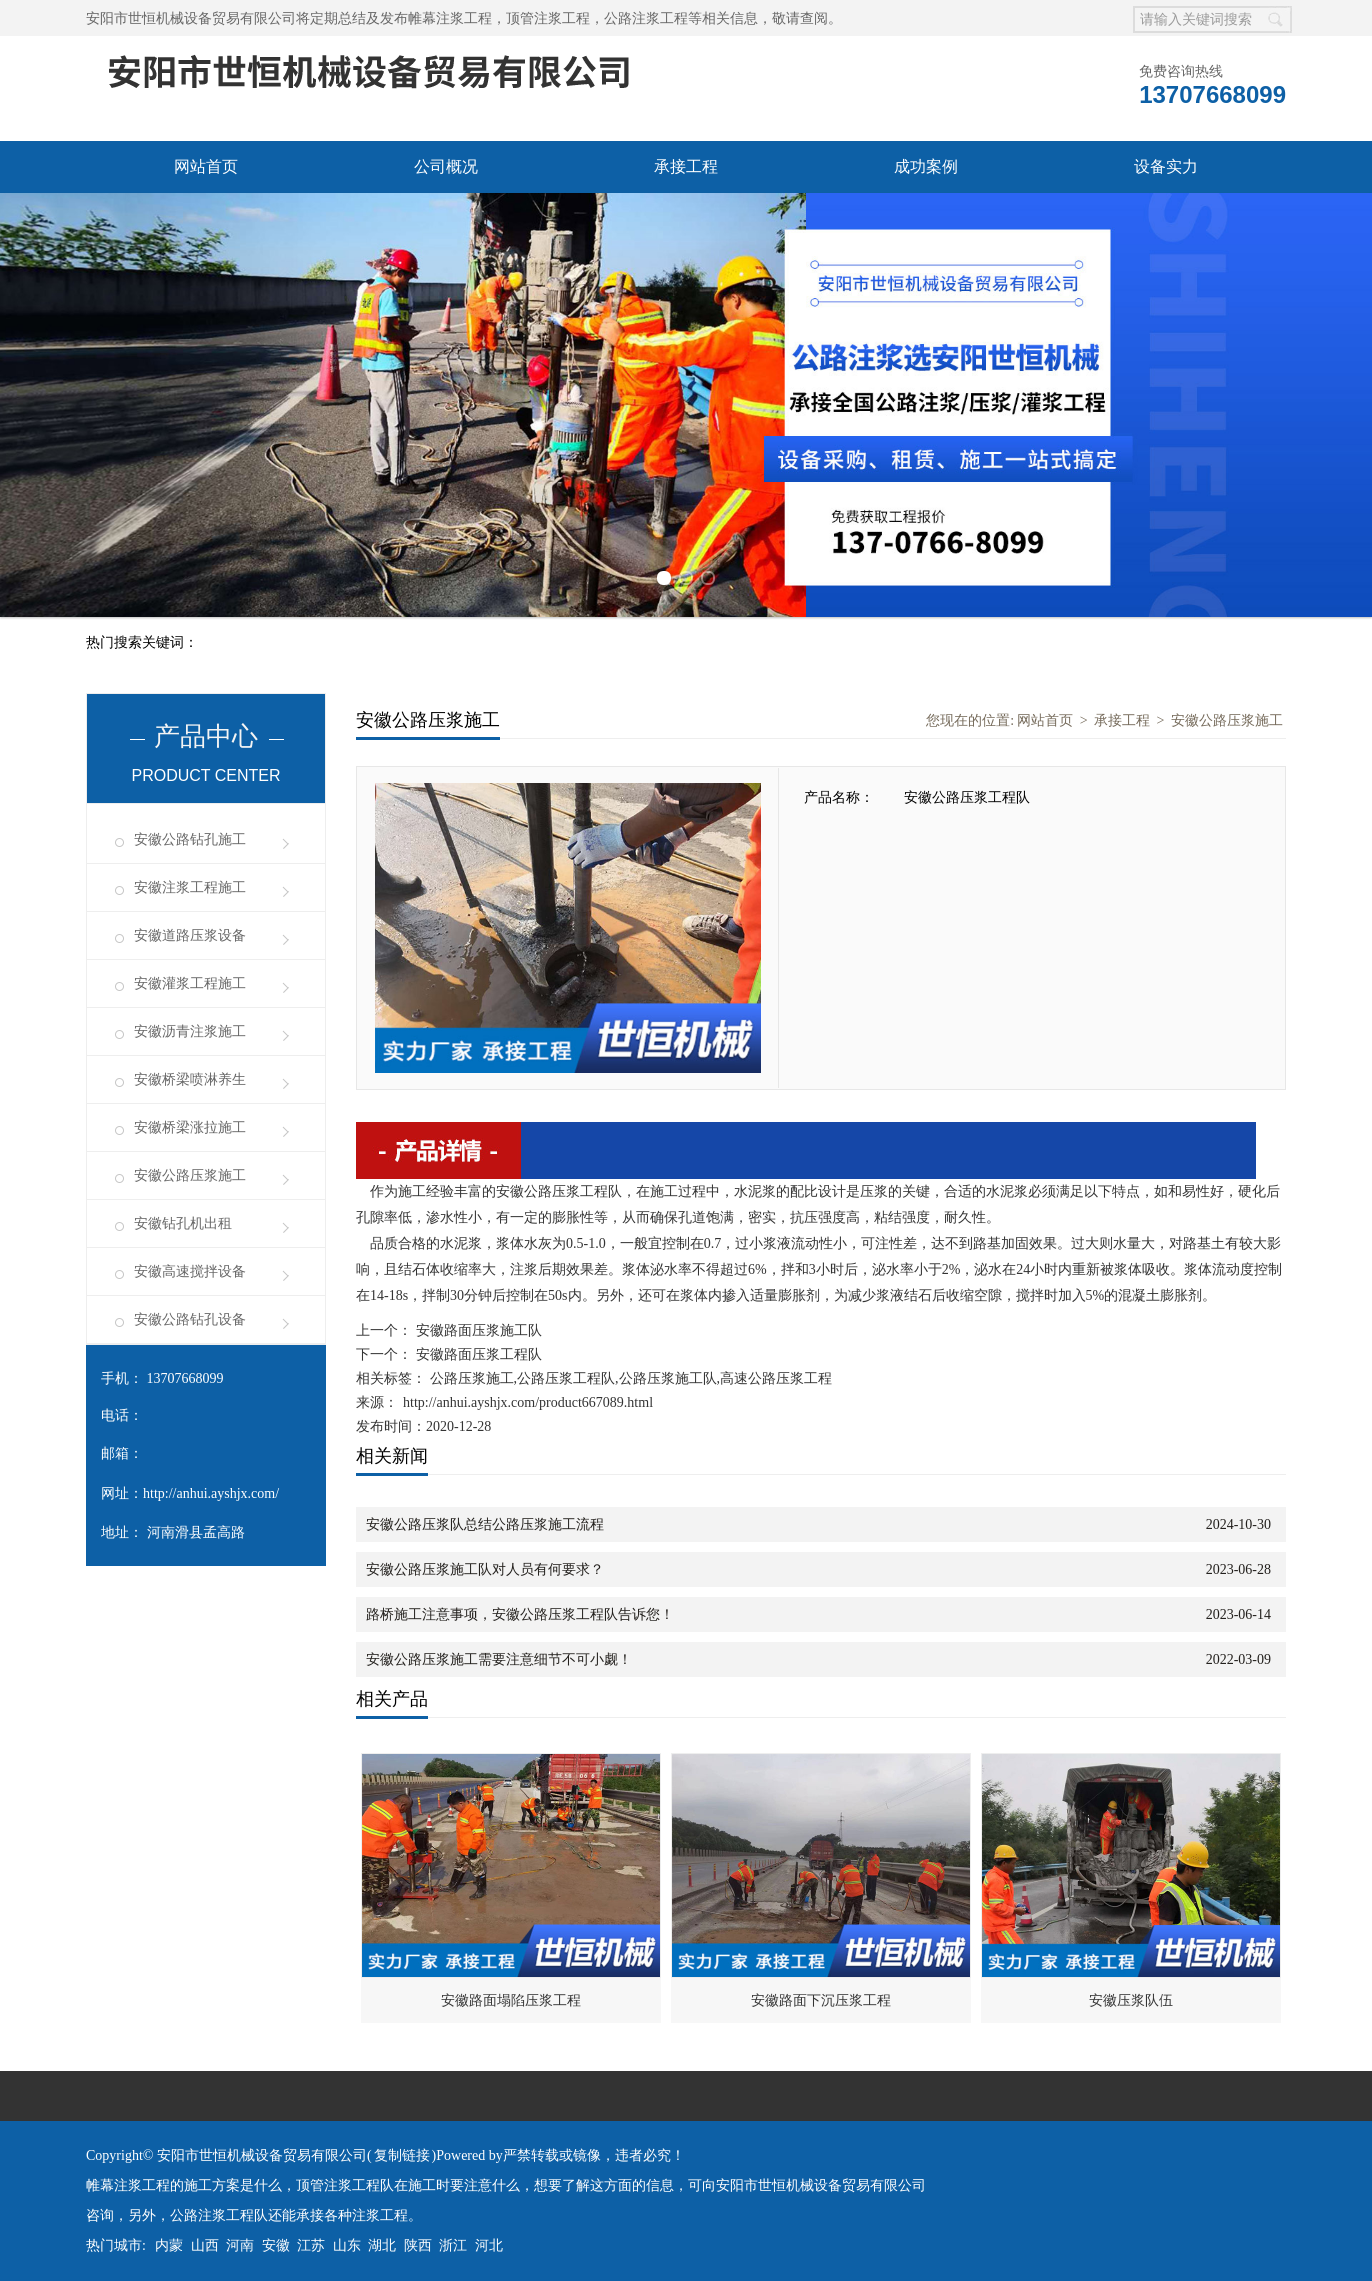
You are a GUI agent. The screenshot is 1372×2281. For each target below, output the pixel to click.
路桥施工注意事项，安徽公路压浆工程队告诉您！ (520, 1614)
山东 (347, 2245)
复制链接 (402, 2155)
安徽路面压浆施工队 (477, 1330)
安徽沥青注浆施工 (190, 1031)
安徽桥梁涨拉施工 (190, 1127)
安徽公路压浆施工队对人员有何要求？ (485, 1569)
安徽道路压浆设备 (190, 935)
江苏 (311, 2245)
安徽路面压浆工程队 (477, 1354)
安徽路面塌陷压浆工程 (511, 2000)
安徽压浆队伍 (1131, 2000)
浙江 (453, 2245)
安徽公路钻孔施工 (190, 839)
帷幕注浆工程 (450, 18)
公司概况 (446, 166)
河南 (240, 2245)
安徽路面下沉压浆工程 (821, 2000)
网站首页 (206, 166)
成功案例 (926, 166)
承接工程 (686, 166)
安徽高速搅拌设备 (190, 1271)
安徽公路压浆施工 (190, 1175)
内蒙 (169, 2245)
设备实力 (1166, 166)
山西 (205, 2245)
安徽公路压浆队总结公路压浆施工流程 (485, 1524)
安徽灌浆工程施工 (190, 983)
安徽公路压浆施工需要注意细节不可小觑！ (499, 1659)
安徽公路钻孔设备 (190, 1319)
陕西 (418, 2245)
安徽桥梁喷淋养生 (190, 1079)
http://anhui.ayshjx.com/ (211, 1493)
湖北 (382, 2245)
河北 (489, 2245)
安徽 (276, 2245)
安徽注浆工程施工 (190, 887)
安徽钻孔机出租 (183, 1223)
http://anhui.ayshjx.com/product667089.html (528, 1402)
